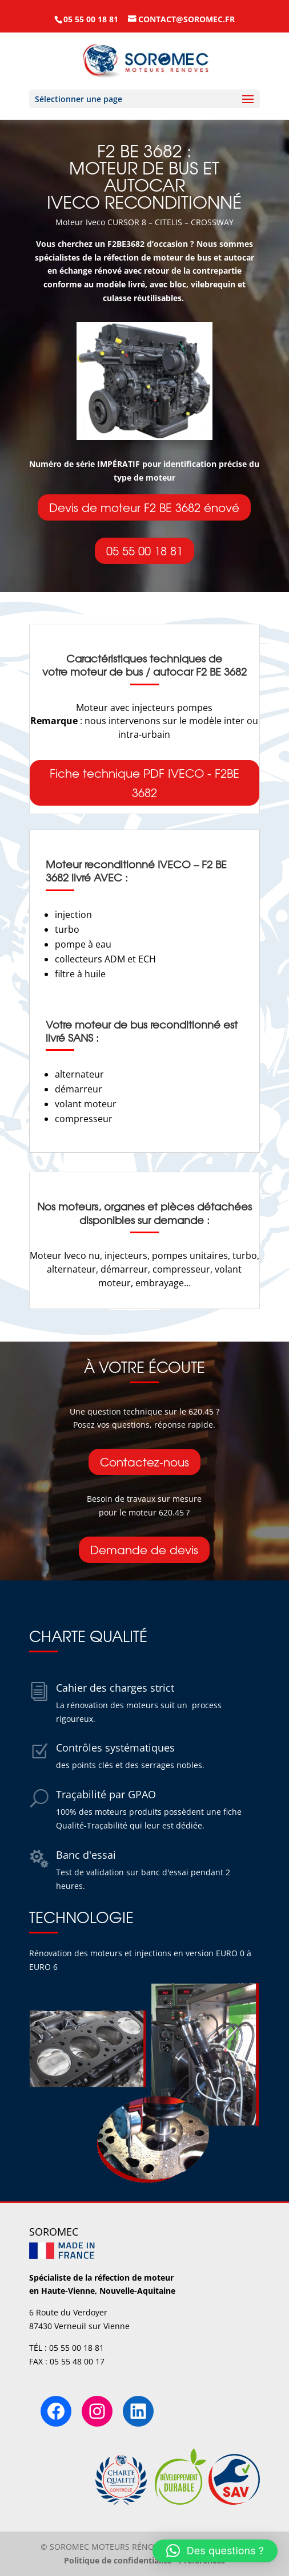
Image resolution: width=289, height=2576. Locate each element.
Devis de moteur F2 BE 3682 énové (144, 507)
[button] (215, 2551)
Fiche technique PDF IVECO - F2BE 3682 (144, 783)
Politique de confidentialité (117, 2560)
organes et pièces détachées (178, 1206)
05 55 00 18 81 (144, 550)
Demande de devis (144, 1549)
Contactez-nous (144, 1461)
